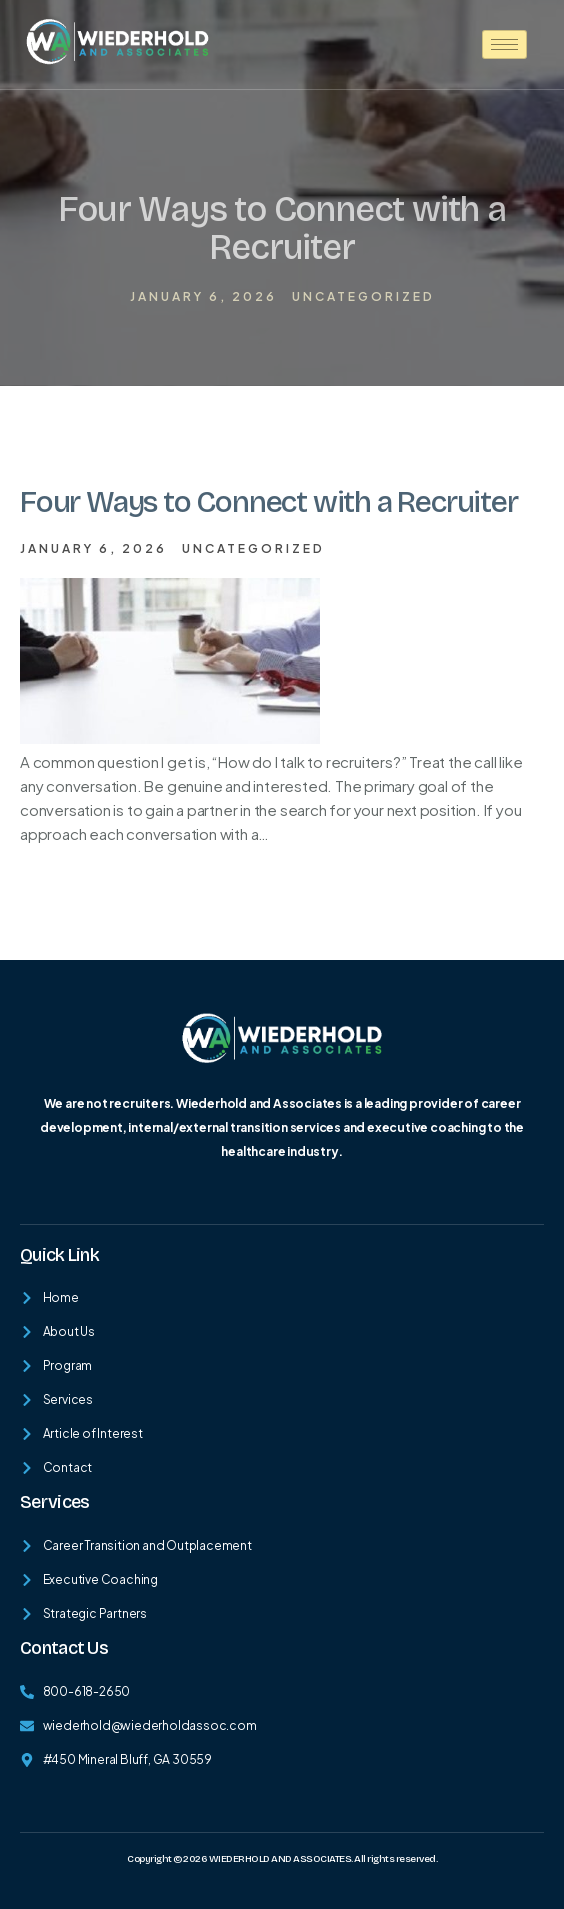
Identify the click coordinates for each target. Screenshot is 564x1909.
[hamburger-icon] (504, 44)
